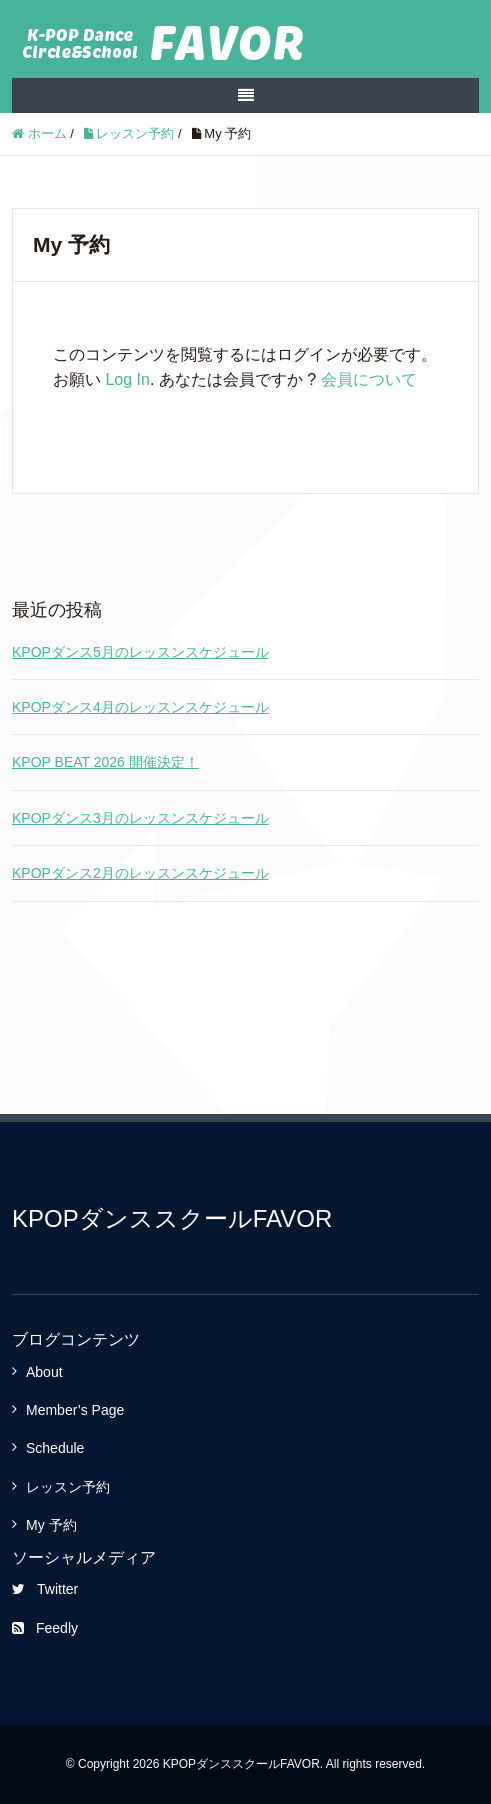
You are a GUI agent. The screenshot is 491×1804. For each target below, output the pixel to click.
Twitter (45, 1589)
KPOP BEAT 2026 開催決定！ (105, 762)
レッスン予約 (68, 1487)
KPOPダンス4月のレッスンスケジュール (140, 707)
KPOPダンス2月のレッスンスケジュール (140, 873)
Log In (127, 379)
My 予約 (51, 1525)
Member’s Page (75, 1410)
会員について (369, 379)
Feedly (45, 1628)
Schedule (55, 1448)
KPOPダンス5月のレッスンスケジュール (140, 652)
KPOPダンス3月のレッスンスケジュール (140, 818)
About (44, 1372)
